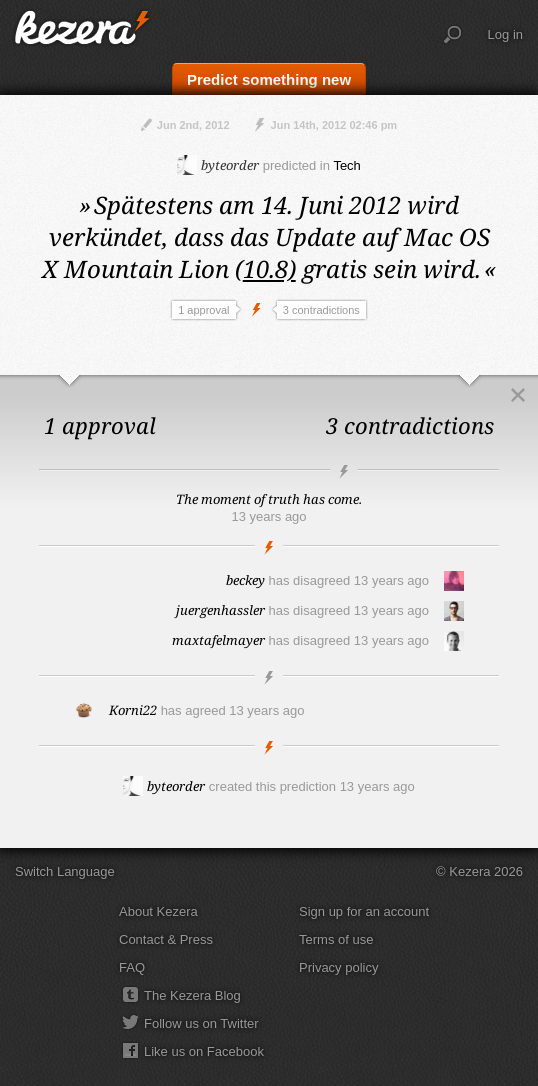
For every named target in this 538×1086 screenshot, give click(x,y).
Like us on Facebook (204, 1051)
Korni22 (133, 710)
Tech (346, 165)
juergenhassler (220, 610)
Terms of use (336, 939)
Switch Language (65, 871)
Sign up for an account (364, 911)
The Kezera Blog (192, 995)
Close (518, 395)
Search (453, 35)
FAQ (132, 967)
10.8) (269, 268)
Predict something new (269, 79)
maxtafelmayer (218, 640)
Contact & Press (166, 939)
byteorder (218, 165)
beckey (245, 580)
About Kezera (158, 911)
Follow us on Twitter (201, 1023)
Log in (505, 34)
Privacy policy (338, 967)
